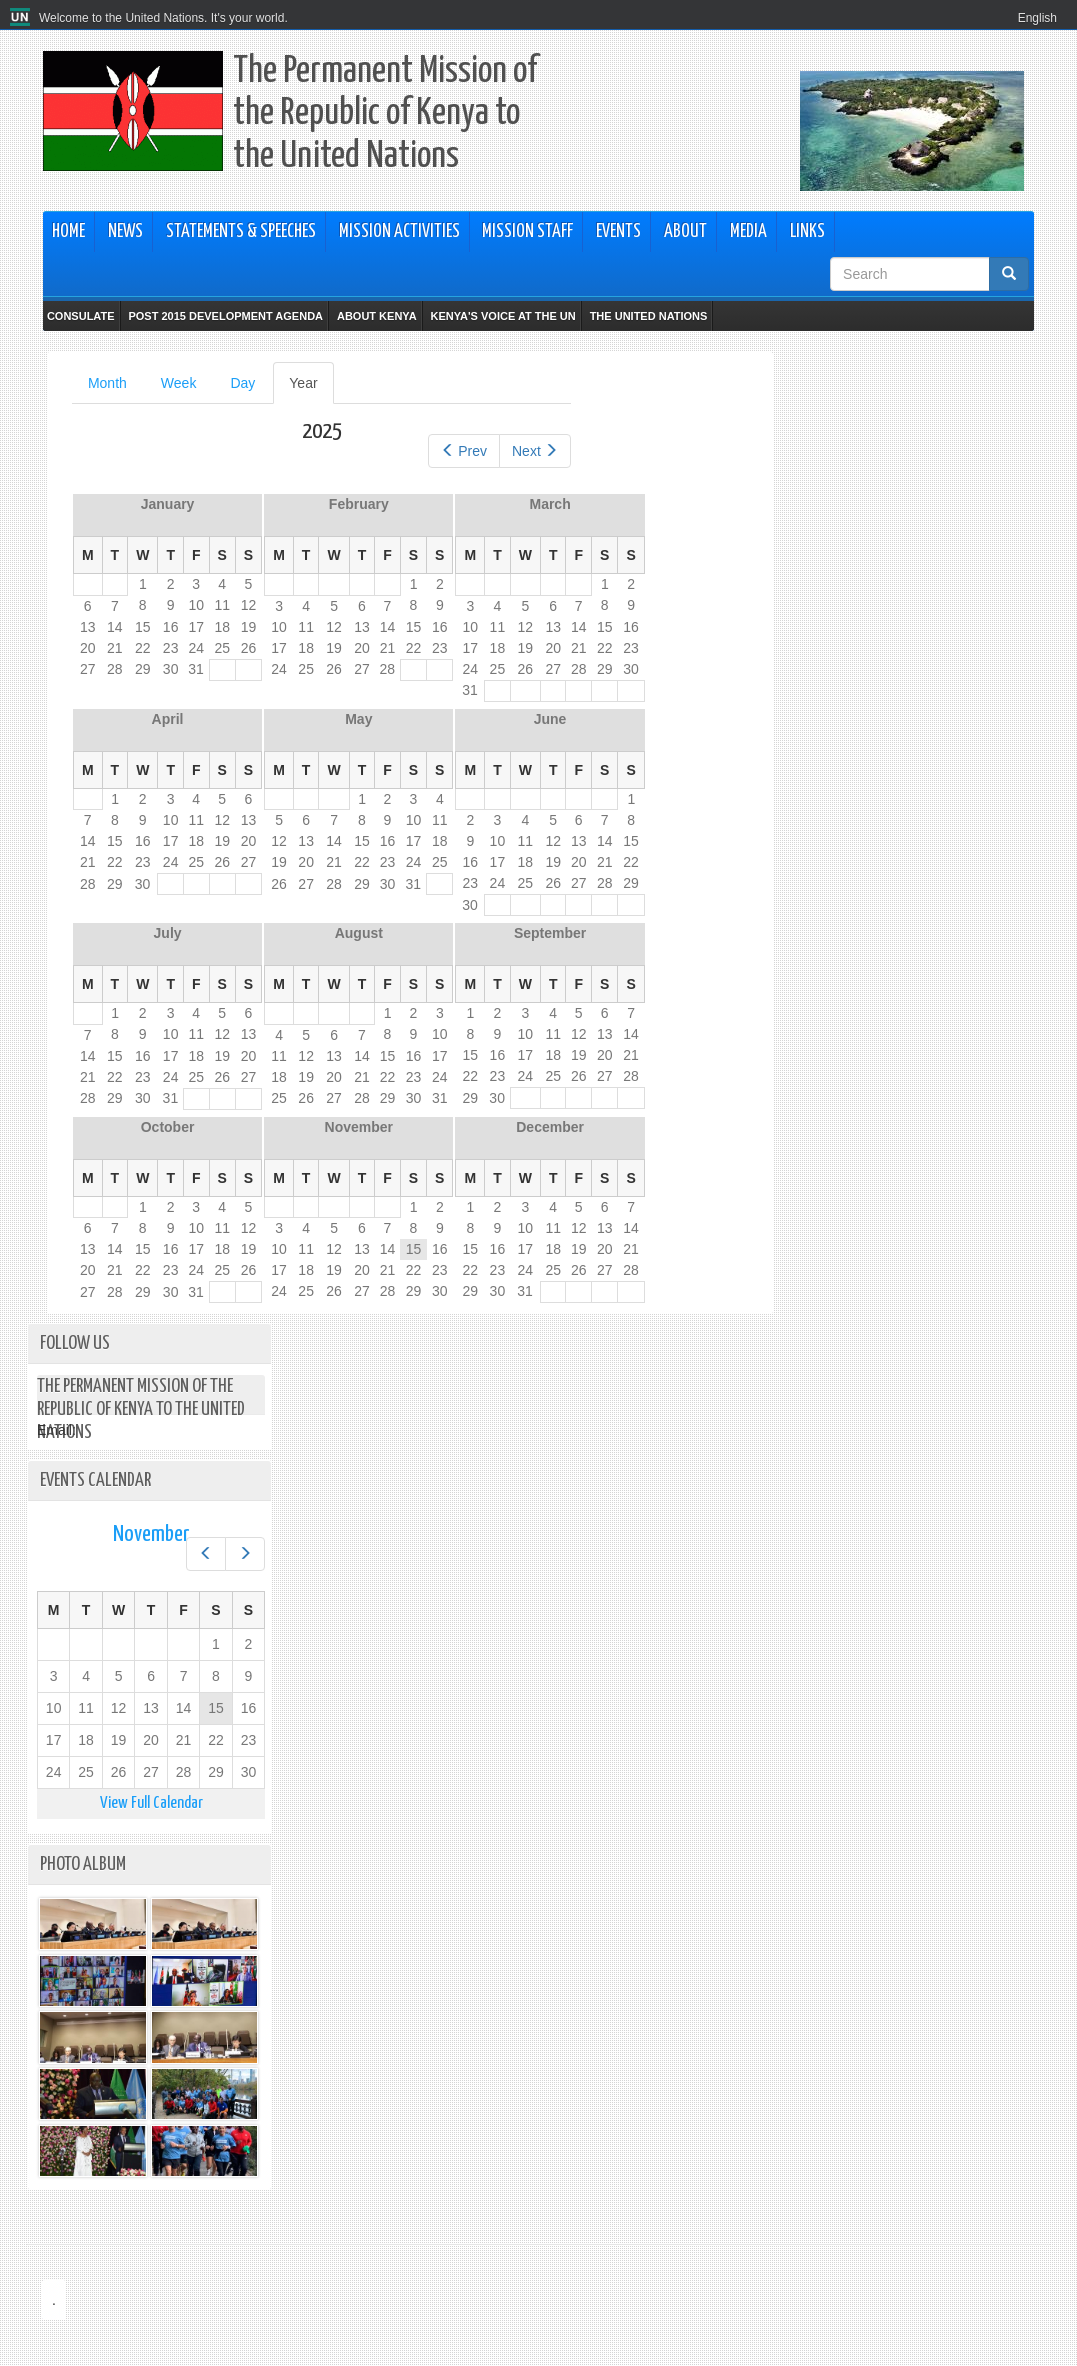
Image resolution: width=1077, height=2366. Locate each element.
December (550, 1127)
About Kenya (377, 316)
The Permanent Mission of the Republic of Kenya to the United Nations (385, 114)
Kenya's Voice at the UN (503, 316)
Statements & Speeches (241, 232)
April (168, 719)
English (1037, 18)
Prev (464, 451)
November (359, 1127)
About (685, 232)
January (168, 504)
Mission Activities (399, 232)
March (549, 504)
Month (107, 383)
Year (311, 388)
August (359, 933)
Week (179, 383)
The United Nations (649, 316)
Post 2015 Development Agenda (225, 316)
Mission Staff (527, 232)
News (125, 232)
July (168, 933)
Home (68, 232)
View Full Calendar (151, 1803)
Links (807, 232)
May (358, 719)
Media (748, 232)
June (550, 719)
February (359, 504)
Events (618, 232)
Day (242, 383)
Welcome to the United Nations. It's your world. (163, 18)
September (550, 933)
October (168, 1127)
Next (535, 451)
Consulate (81, 316)
